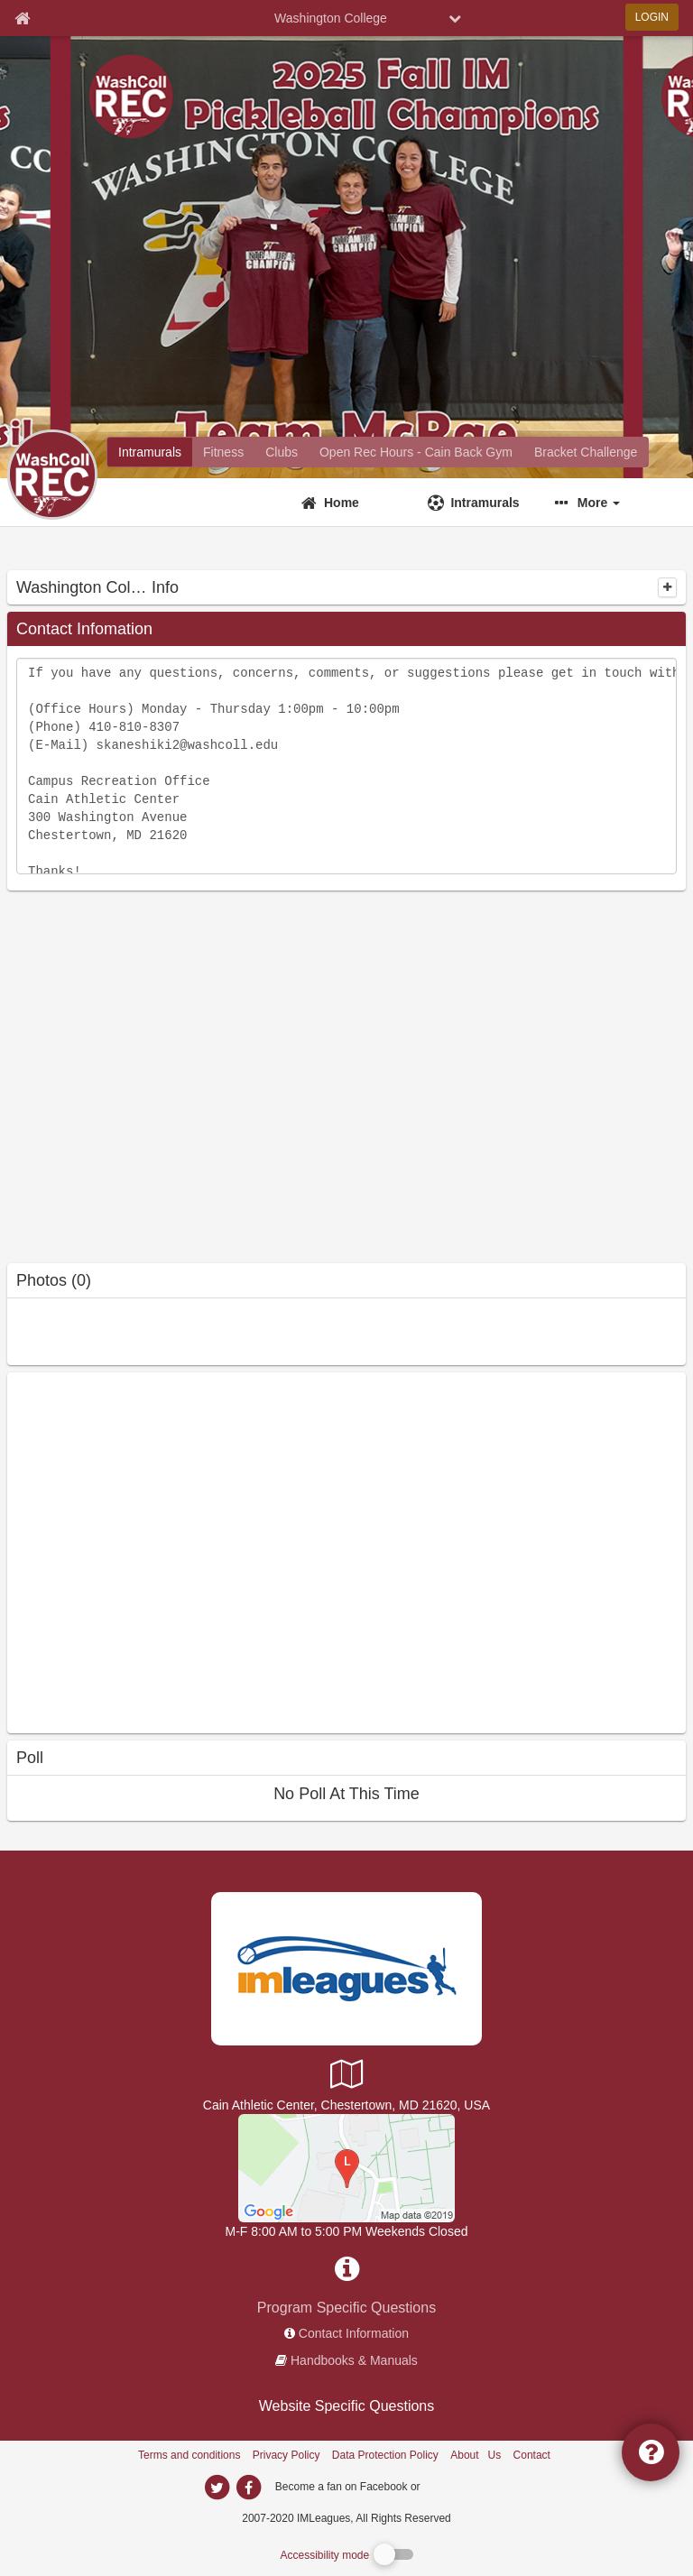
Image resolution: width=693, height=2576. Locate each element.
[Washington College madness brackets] (585, 452)
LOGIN (652, 17)
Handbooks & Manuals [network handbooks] (354, 2360)
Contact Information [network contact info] (354, 2333)
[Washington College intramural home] (149, 452)
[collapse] (667, 587)
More (599, 502)
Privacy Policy (286, 2455)
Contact (531, 2455)
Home (341, 502)
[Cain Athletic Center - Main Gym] (346, 2167)
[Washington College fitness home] (223, 452)
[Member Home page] (22, 18)
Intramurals (484, 502)
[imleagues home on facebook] (248, 2487)
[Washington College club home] (281, 452)
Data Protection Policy (385, 2455)
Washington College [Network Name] (330, 18)
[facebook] (459, 2486)
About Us (475, 2455)
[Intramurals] (480, 502)
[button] (607, 502)
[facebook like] (142, 1550)
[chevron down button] (455, 18)
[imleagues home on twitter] (216, 2487)
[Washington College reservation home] (416, 452)
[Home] (353, 502)
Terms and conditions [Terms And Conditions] (189, 2455)
